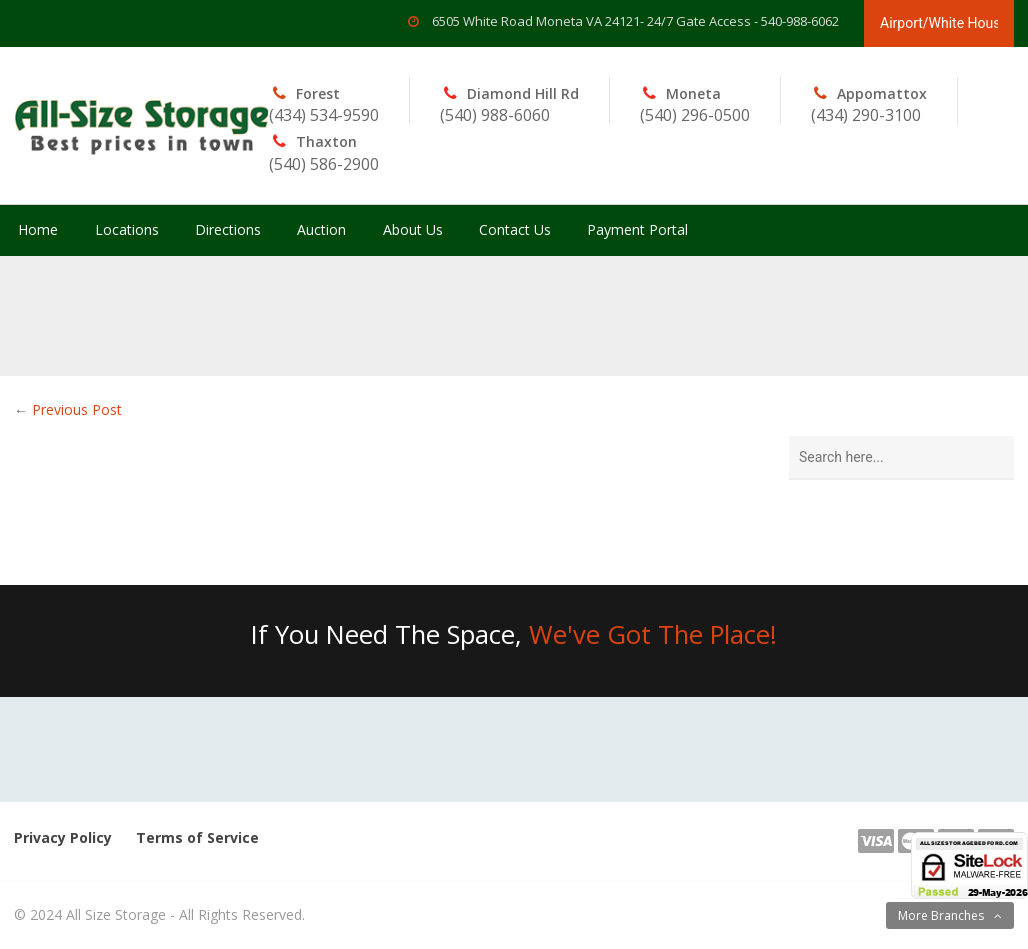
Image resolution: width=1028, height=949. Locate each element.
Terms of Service (197, 837)
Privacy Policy (63, 837)
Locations (127, 229)
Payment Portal (637, 229)
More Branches (941, 915)
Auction (321, 229)
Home (38, 229)
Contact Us (515, 229)
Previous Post (77, 409)
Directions (228, 229)
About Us (413, 229)
